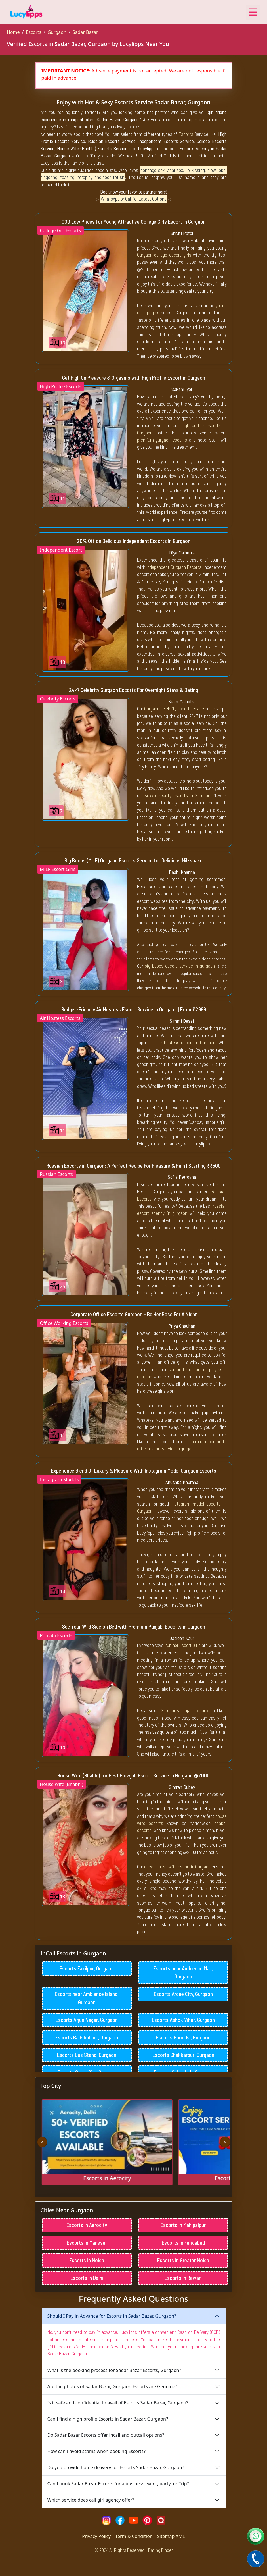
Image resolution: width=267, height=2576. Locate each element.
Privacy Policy (96, 2554)
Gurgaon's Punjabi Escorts (185, 1710)
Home (13, 32)
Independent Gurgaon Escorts (173, 567)
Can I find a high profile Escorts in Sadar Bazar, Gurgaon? (107, 2437)
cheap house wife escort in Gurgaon (177, 1866)
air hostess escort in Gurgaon (186, 1042)
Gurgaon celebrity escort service (174, 708)
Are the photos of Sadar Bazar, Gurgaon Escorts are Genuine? (112, 2404)
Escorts (33, 32)
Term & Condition (134, 2554)
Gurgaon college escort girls (164, 254)
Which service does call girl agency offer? (90, 2518)
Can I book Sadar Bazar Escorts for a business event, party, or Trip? (118, 2501)
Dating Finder (160, 2568)
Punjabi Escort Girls (182, 1645)
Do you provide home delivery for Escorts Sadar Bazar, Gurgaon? (115, 2485)
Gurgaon (56, 32)
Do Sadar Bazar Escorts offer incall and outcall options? (105, 2453)
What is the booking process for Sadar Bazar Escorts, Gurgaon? (114, 2388)
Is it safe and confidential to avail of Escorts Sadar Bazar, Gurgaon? (117, 2420)
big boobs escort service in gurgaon (180, 965)
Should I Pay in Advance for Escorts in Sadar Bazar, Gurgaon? (111, 2334)
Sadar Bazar (85, 32)
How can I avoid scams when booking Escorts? (96, 2469)
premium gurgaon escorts (162, 439)
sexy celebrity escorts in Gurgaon (177, 795)
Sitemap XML (171, 2554)
